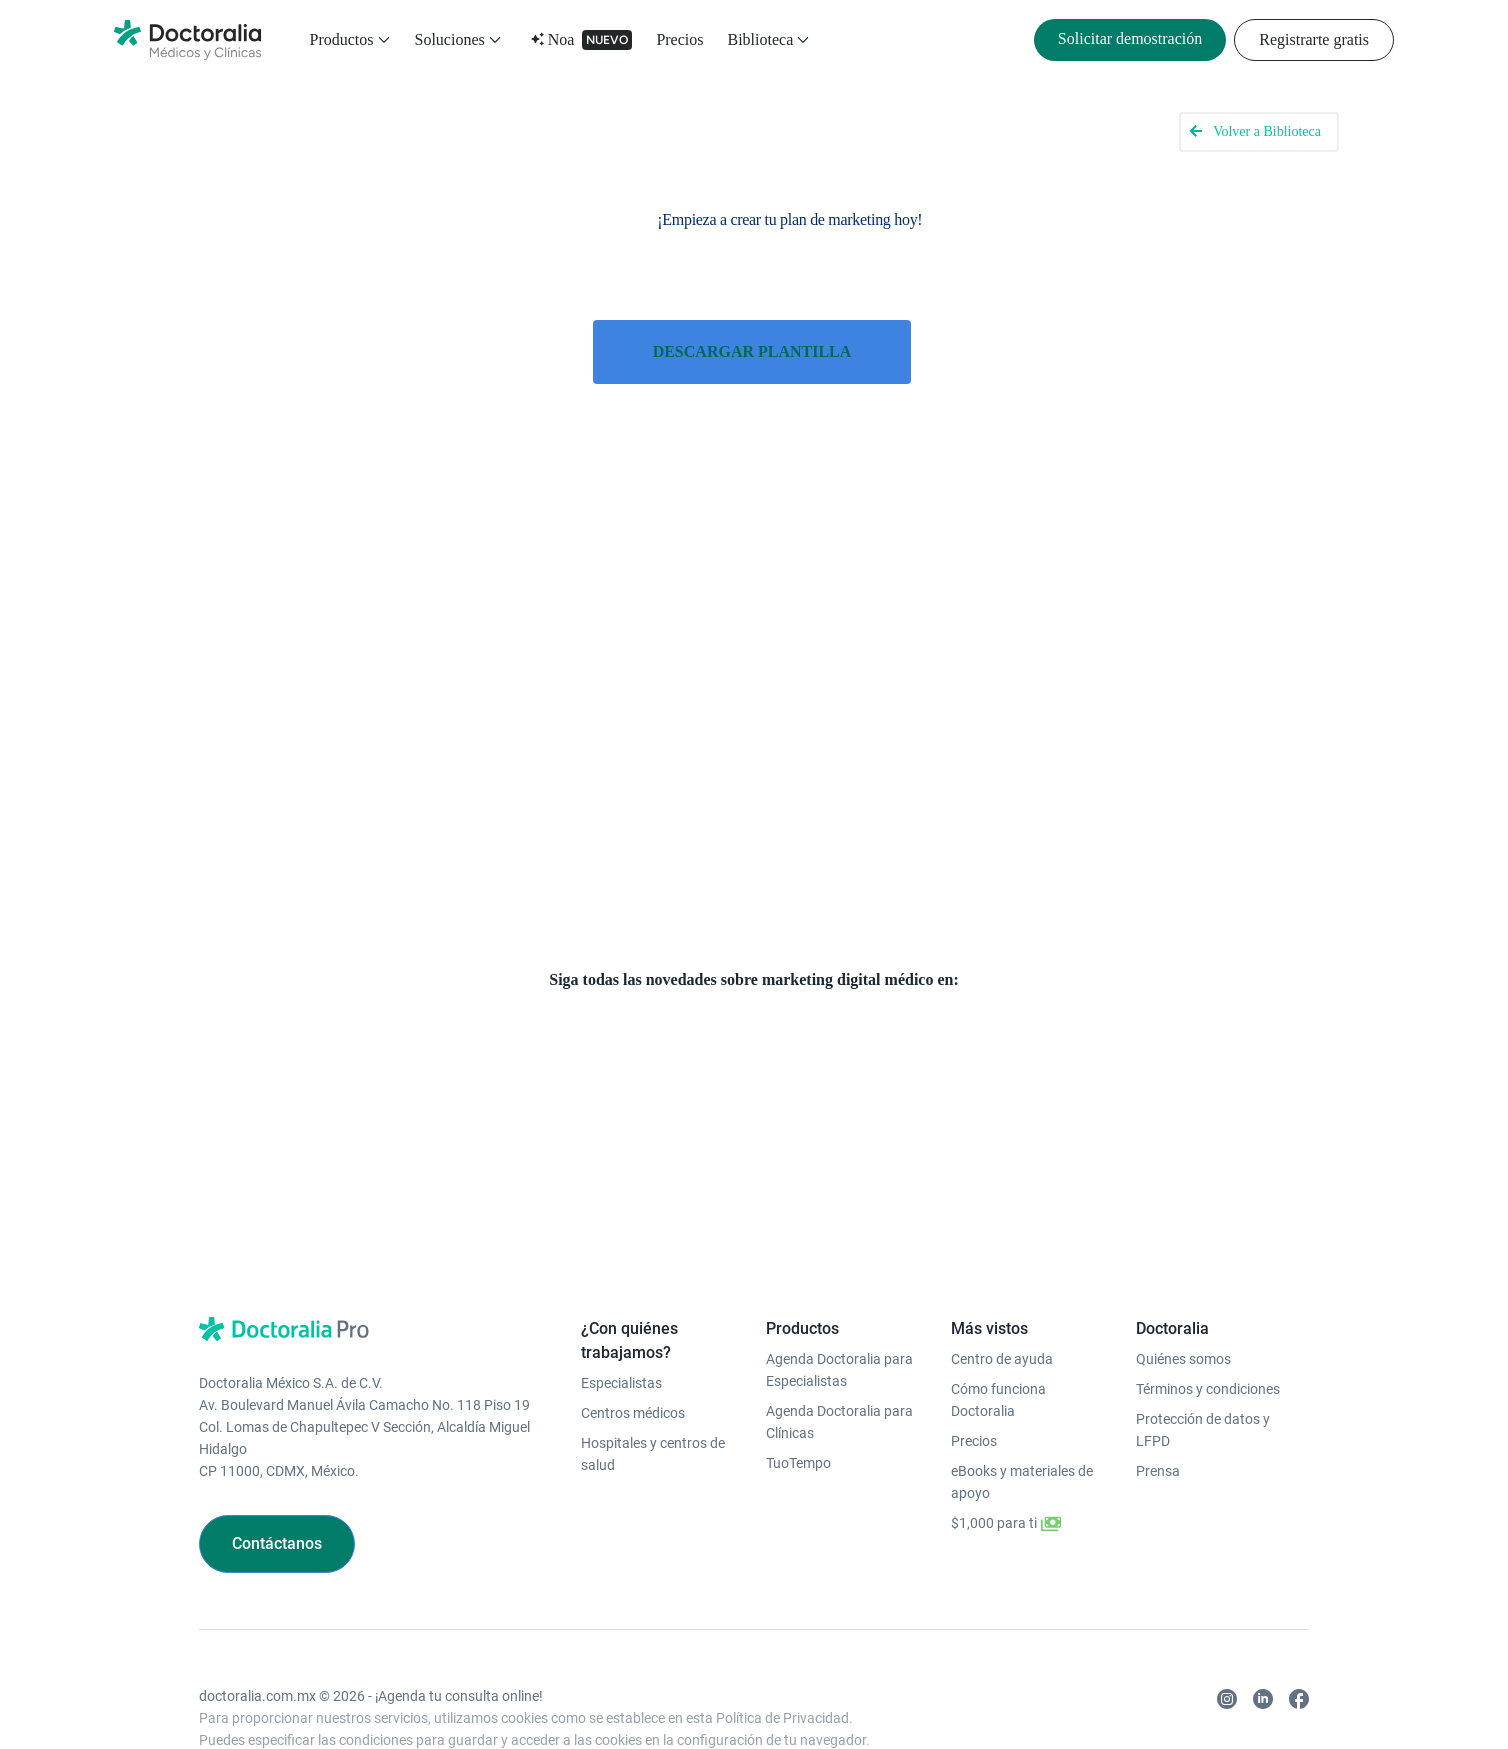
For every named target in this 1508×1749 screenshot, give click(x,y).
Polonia (399, 1705)
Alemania (609, 1705)
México (841, 1705)
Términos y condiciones (1208, 1316)
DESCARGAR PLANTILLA (752, 350)
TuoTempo (798, 1390)
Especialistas (621, 1310)
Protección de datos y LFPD (1203, 1357)
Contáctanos (277, 1470)
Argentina (982, 1705)
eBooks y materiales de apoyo (1022, 1409)
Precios (679, 39)
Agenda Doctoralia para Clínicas (839, 1349)
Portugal (784, 1705)
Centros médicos (633, 1340)
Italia (556, 1705)
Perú (1035, 1705)
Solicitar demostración (1130, 38)
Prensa (1158, 1398)
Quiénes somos (1183, 1286)
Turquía (454, 1705)
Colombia (1087, 1705)
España (509, 1705)
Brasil (926, 1705)
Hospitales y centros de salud (653, 1381)
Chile (886, 1705)
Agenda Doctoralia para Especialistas (839, 1297)
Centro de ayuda (1002, 1286)
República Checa (697, 1705)
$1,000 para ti (1006, 1451)
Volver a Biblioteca (1267, 131)
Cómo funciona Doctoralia (998, 1327)
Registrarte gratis (1314, 39)
